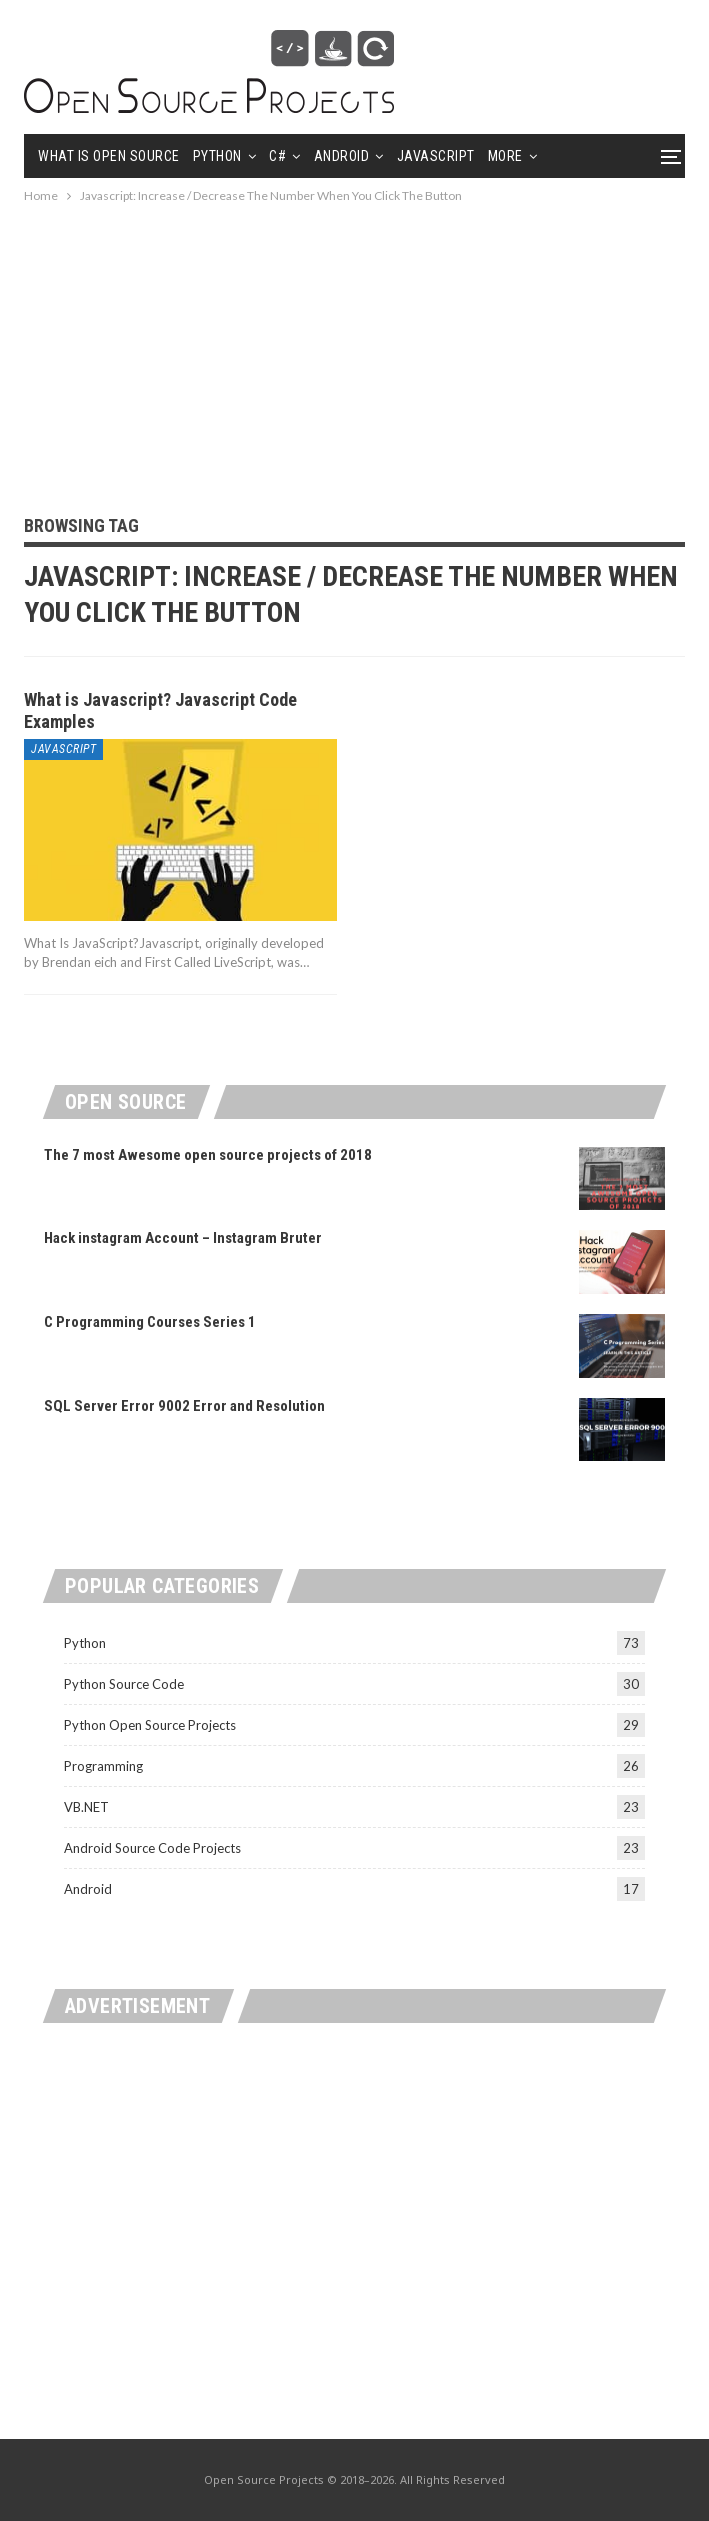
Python (217, 156)
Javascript (436, 156)
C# (277, 156)
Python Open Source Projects (150, 1725)
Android (342, 156)
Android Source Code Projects (152, 1848)
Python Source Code (124, 1684)
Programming (103, 1766)
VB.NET (86, 1807)
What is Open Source (109, 156)
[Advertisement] (354, 347)
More (505, 156)
